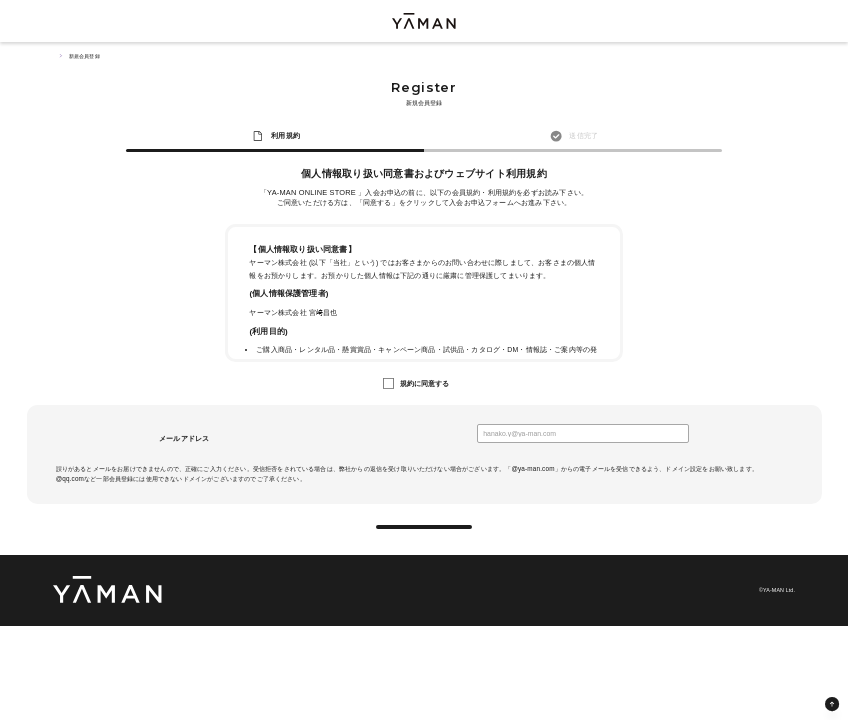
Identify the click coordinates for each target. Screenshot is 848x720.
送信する (424, 537)
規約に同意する (425, 383)
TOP (56, 56)
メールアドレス (184, 438)
